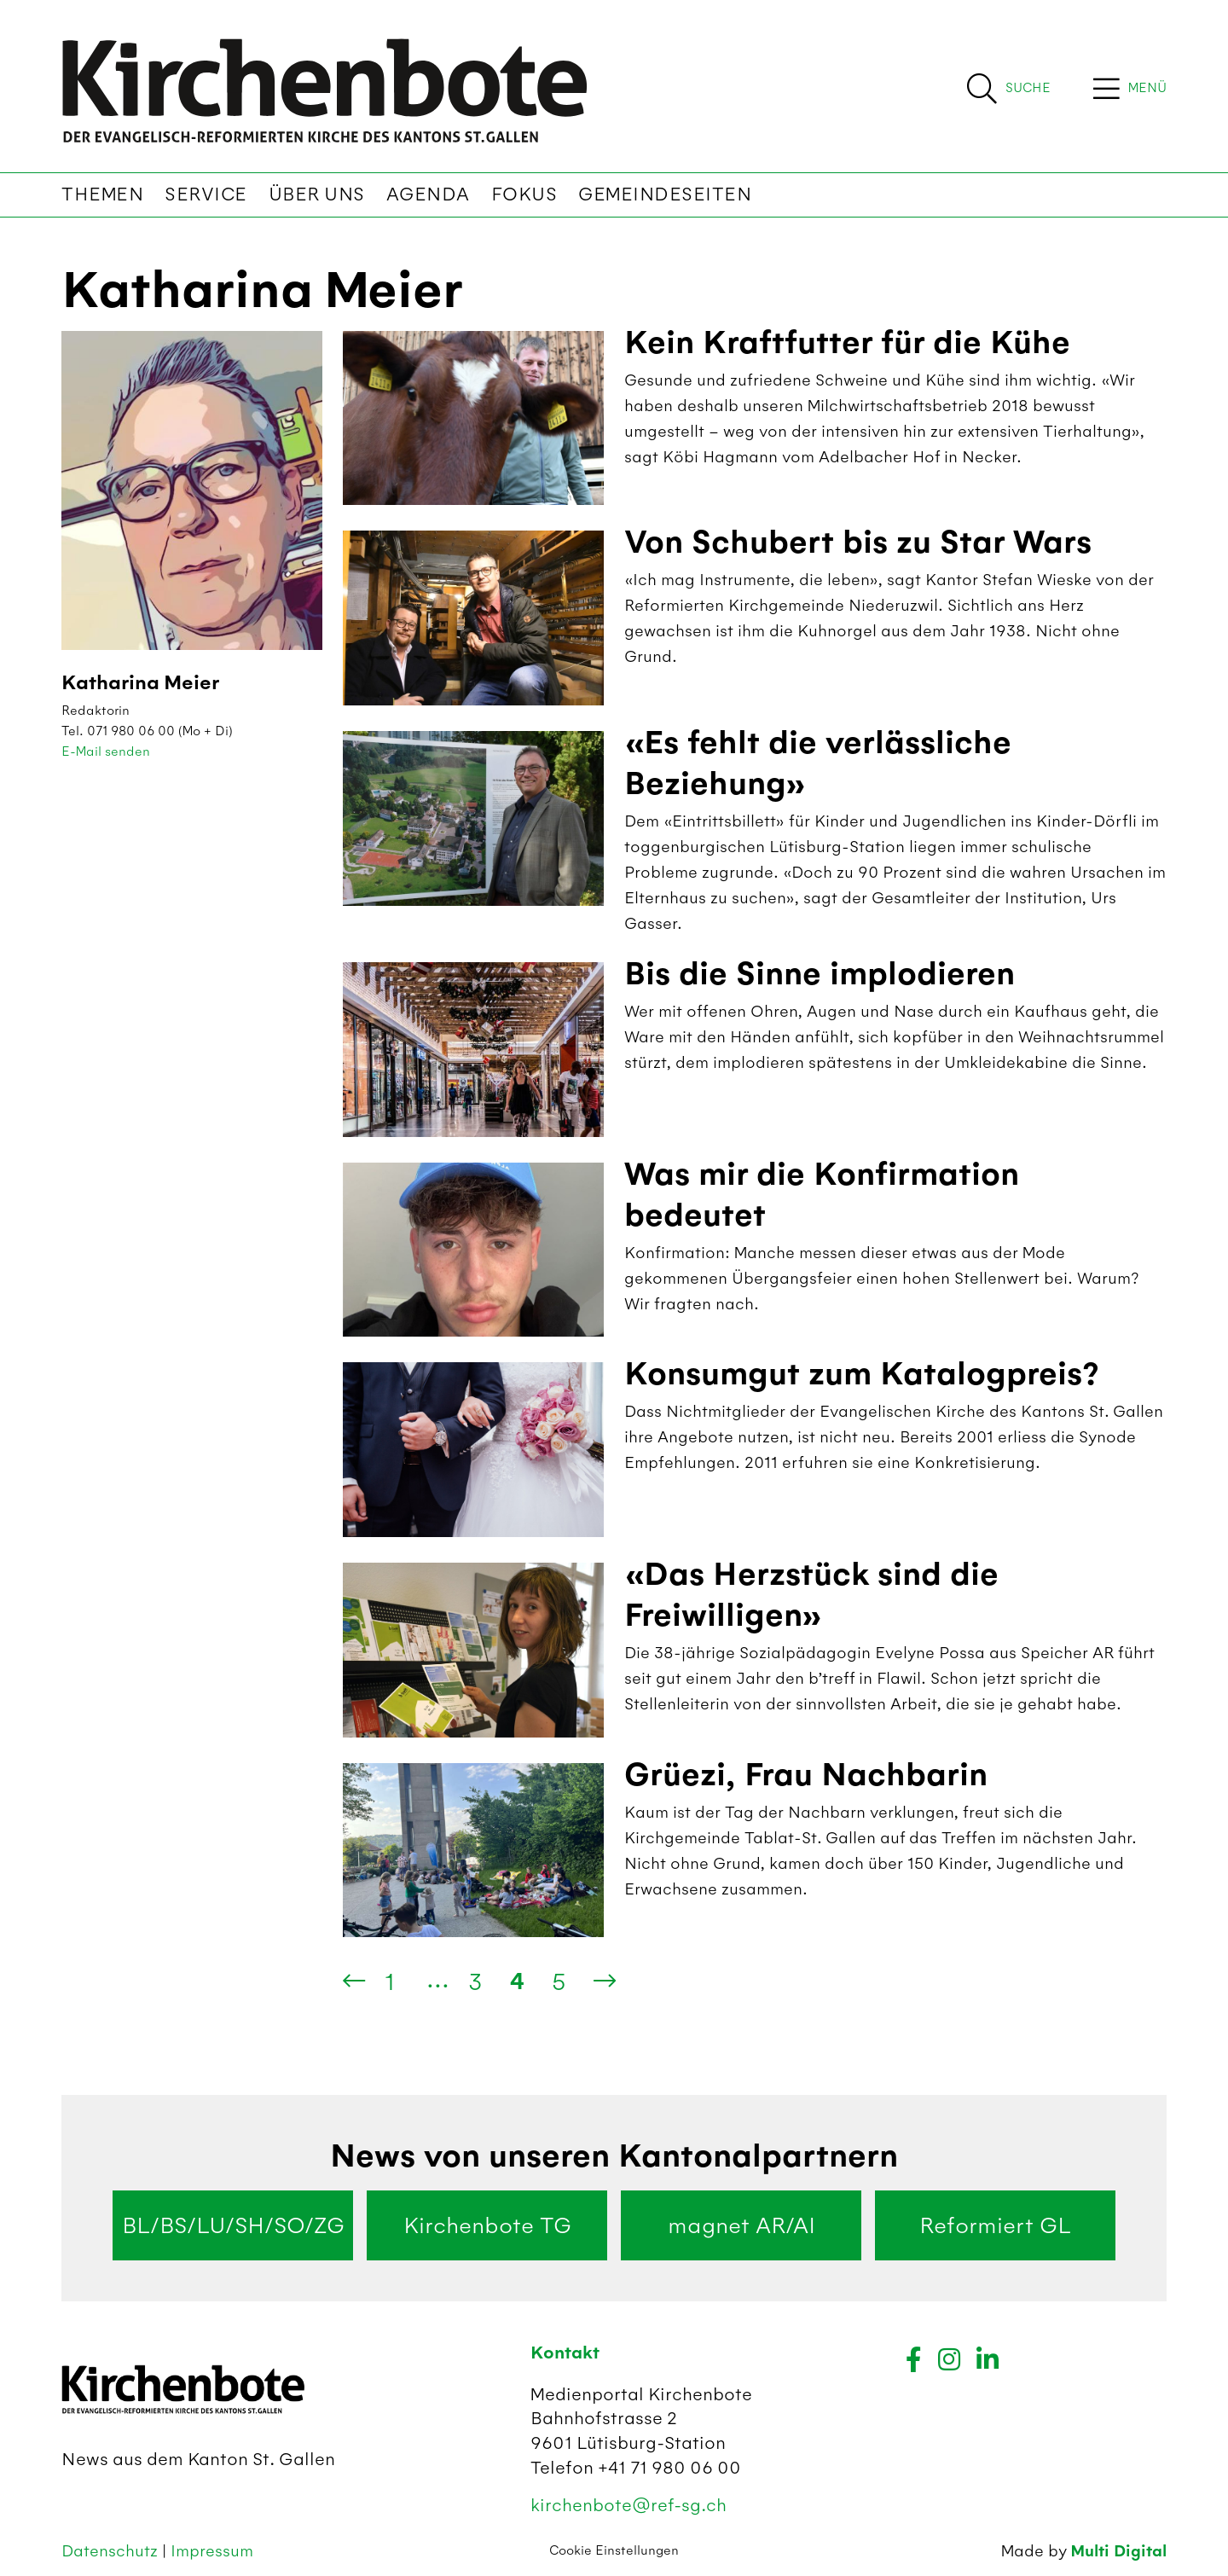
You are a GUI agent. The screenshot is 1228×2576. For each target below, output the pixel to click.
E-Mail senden (105, 751)
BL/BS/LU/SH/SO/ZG (233, 2225)
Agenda (428, 194)
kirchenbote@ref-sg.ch (628, 2504)
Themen (102, 194)
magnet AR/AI (741, 2225)
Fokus (524, 194)
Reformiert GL (995, 2225)
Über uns (317, 194)
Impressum (212, 2551)
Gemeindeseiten (664, 194)
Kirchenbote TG (487, 2225)
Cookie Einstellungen (614, 2550)
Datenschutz (111, 2551)
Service (206, 194)
